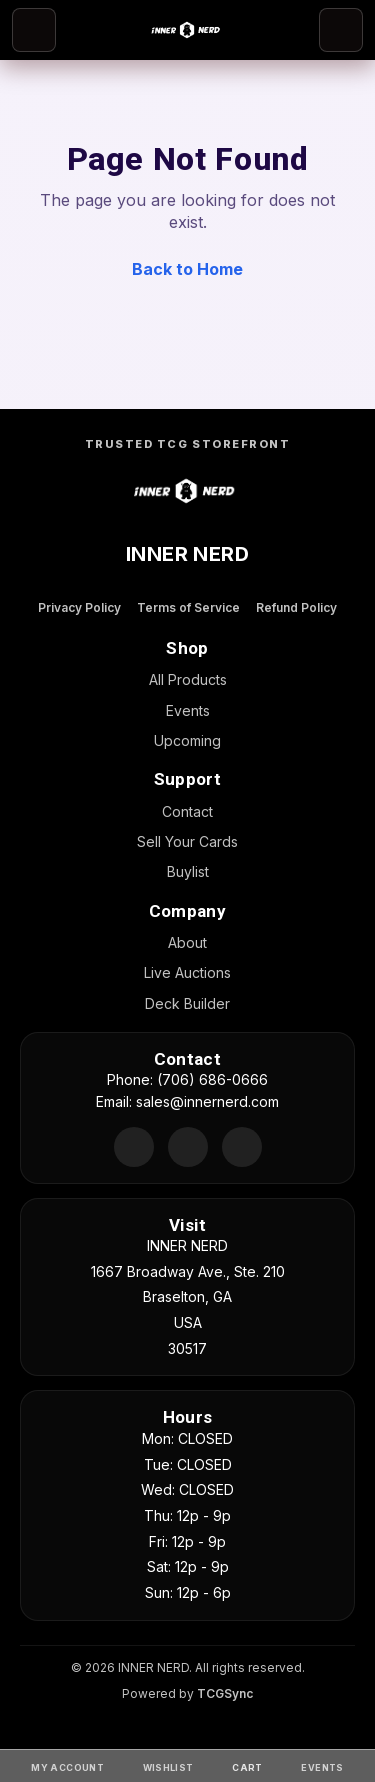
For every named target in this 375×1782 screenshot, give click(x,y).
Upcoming (187, 740)
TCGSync (225, 1693)
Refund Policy (296, 607)
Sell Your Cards (187, 841)
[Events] (322, 1766)
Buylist (188, 871)
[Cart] (247, 1766)
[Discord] (134, 1147)
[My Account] (67, 1766)
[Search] (341, 30)
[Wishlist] (168, 1766)
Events (188, 710)
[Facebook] (188, 1147)
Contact (187, 811)
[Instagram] (242, 1147)
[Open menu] (34, 30)
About (187, 942)
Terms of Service (188, 607)
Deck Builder (187, 1003)
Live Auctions (187, 972)
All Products (188, 679)
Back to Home (187, 269)
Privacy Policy (79, 607)
